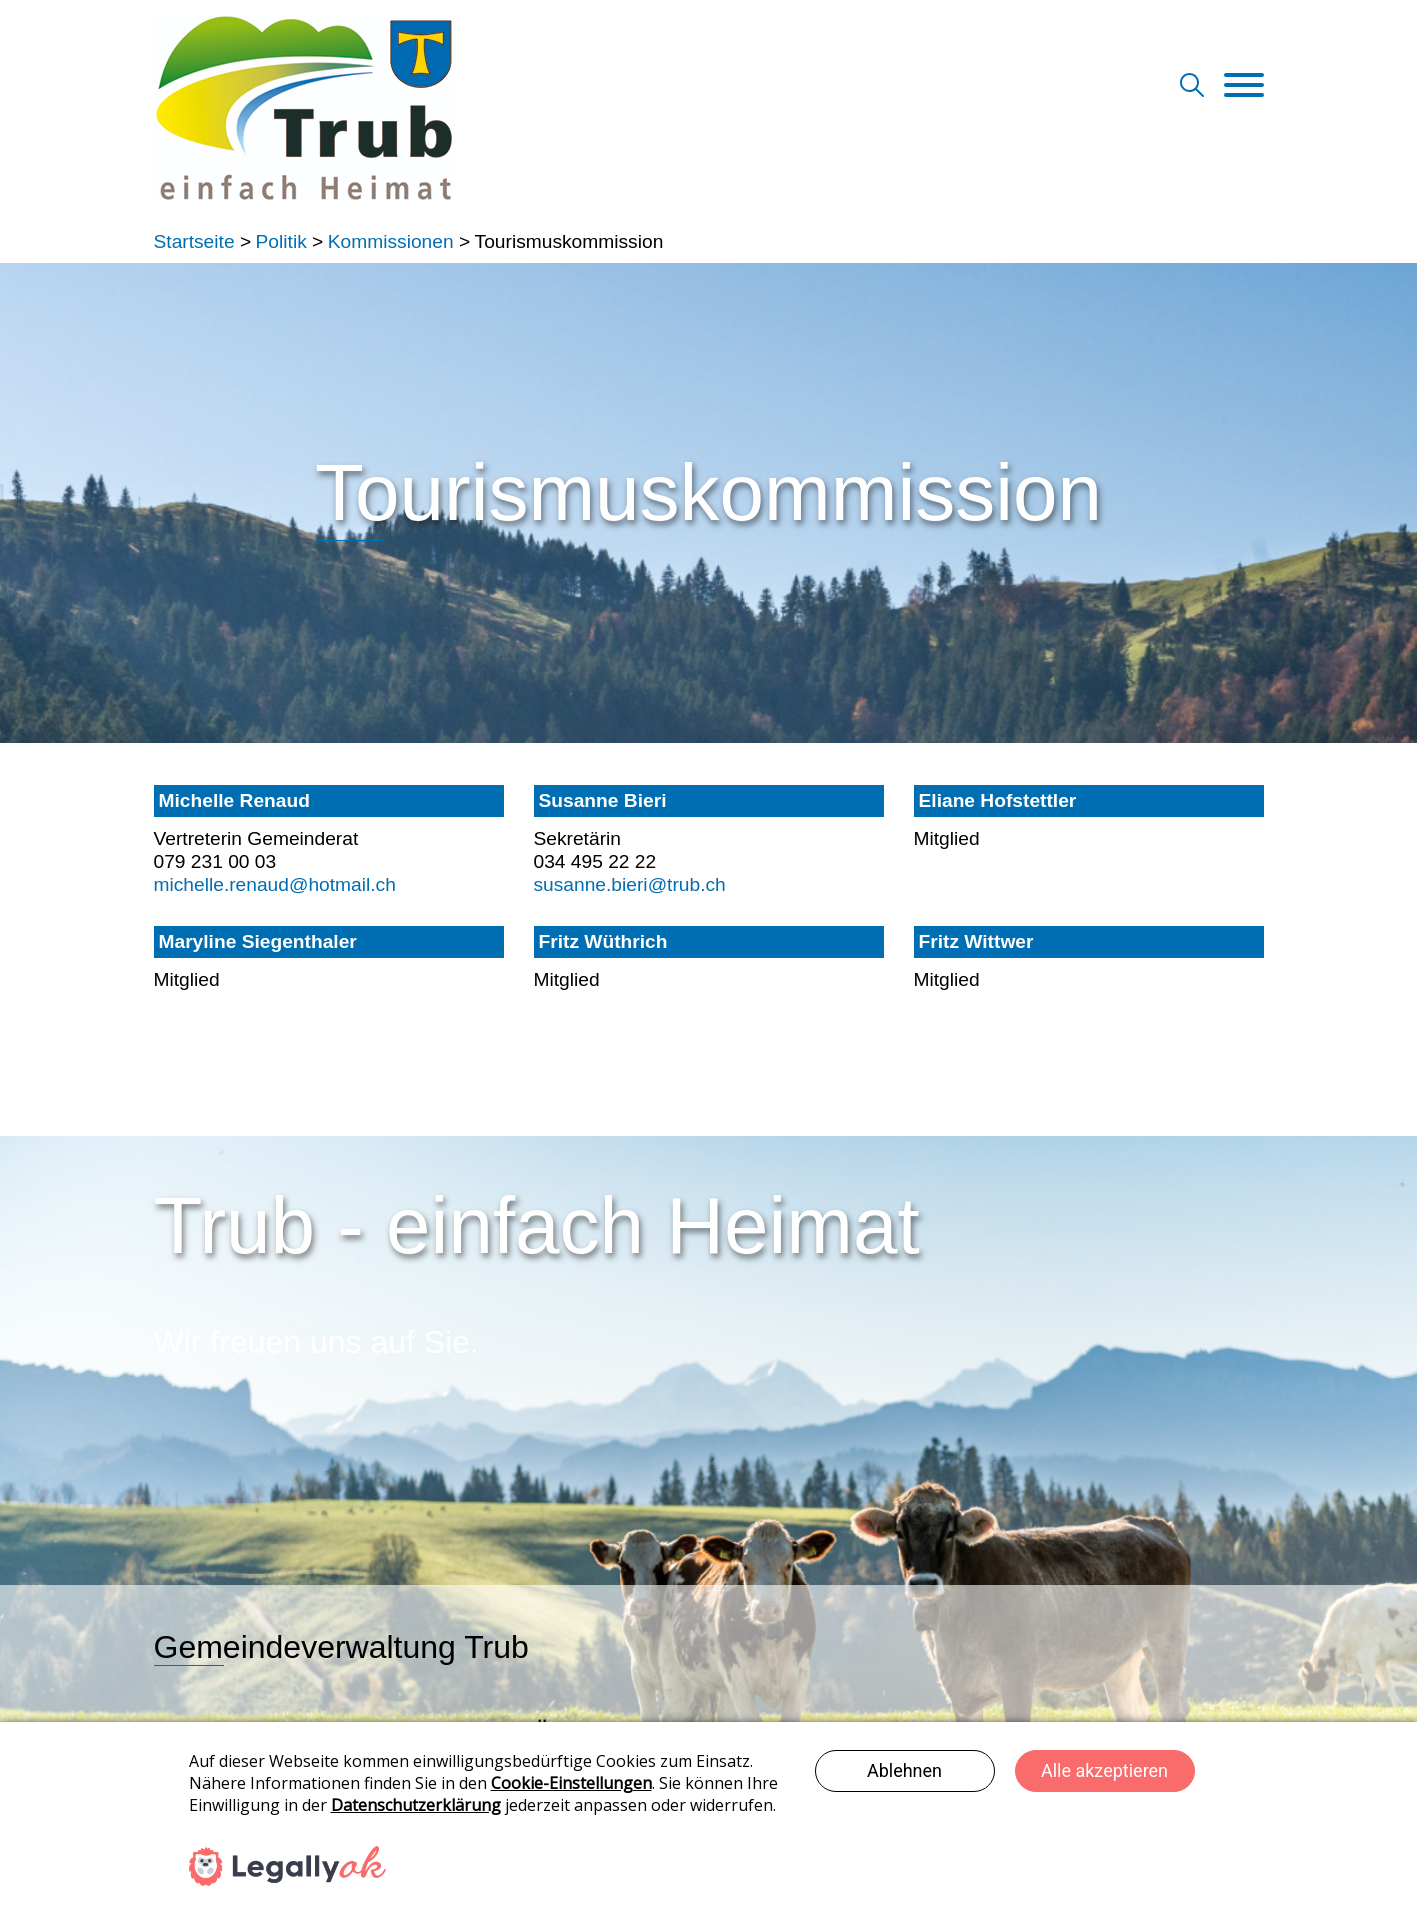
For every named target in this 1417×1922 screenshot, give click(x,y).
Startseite (194, 241)
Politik (281, 241)
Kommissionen (391, 241)
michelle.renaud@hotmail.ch (275, 884)
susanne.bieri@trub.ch (630, 884)
